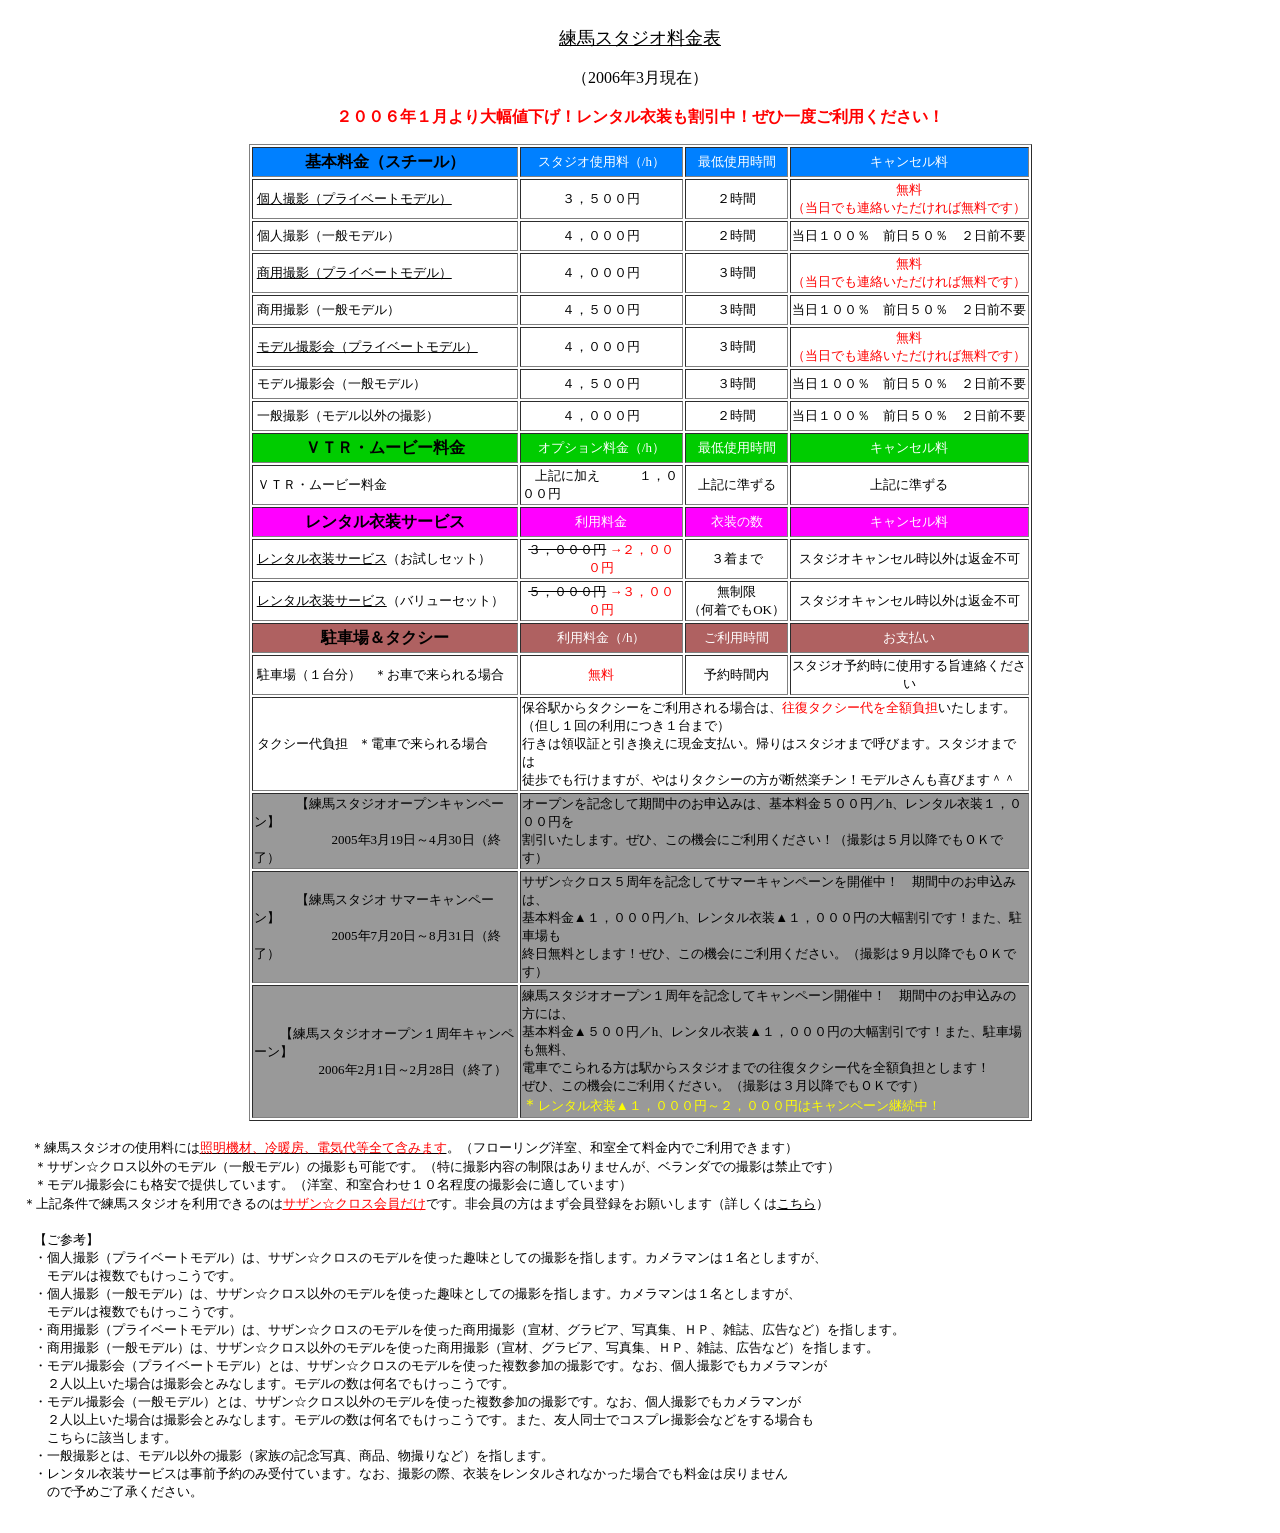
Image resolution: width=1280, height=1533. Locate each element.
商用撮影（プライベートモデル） (354, 272)
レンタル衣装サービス (322, 558)
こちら (796, 1203)
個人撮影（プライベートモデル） (354, 198)
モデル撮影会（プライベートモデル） (367, 346)
